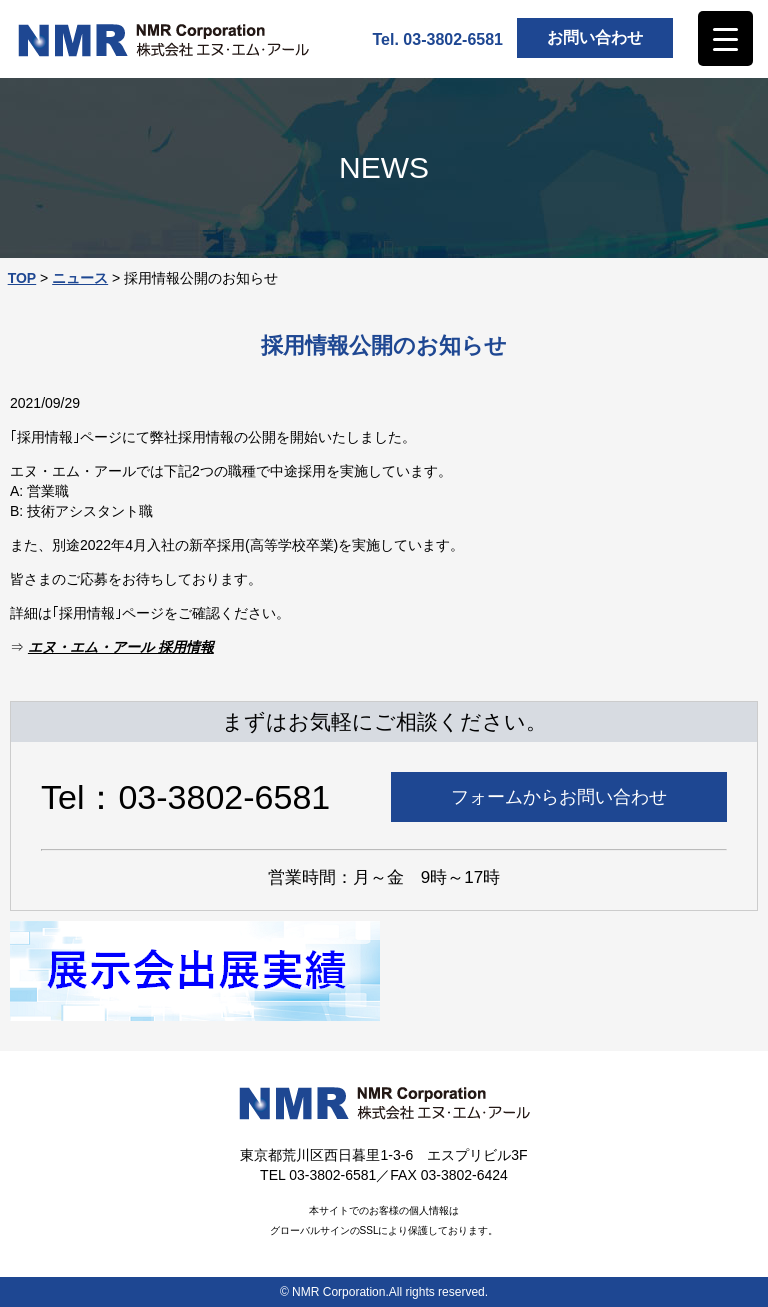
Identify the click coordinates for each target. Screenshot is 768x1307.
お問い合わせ (595, 37)
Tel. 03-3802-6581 (438, 39)
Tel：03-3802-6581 (185, 797)
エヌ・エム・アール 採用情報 (121, 647)
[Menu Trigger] (725, 38)
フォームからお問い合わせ (559, 797)
